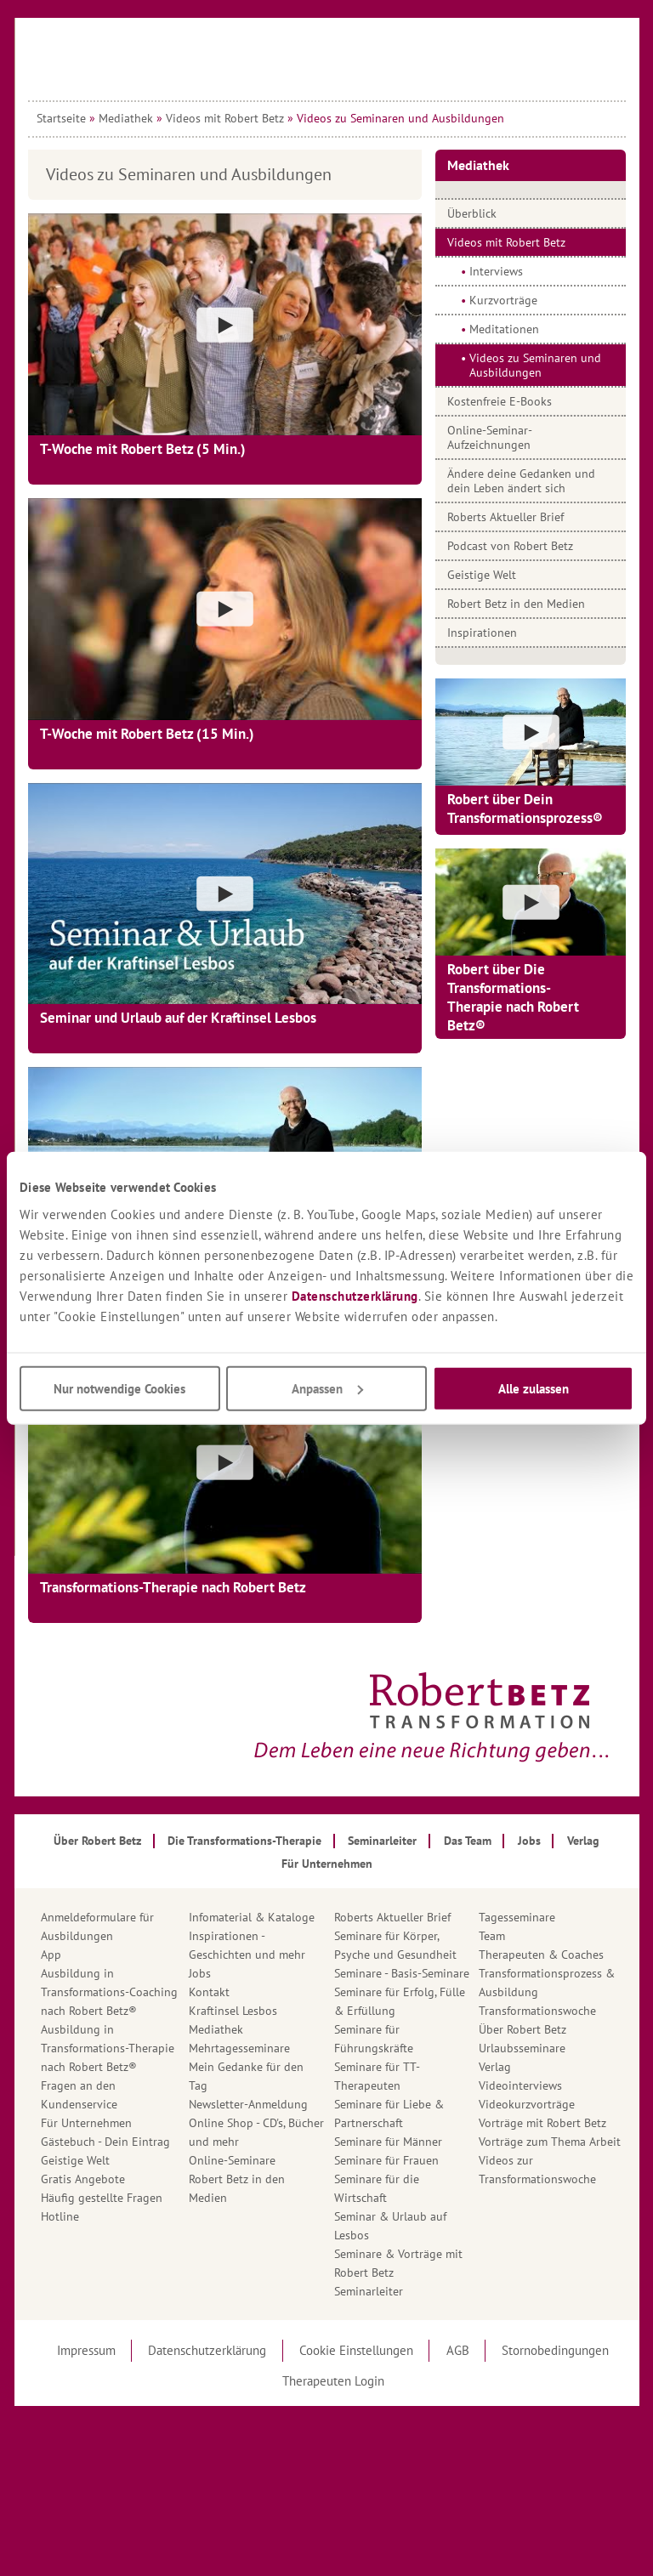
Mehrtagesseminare (239, 2048)
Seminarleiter (368, 2291)
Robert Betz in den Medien (516, 603)
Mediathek (126, 118)
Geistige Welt (481, 574)
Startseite (61, 118)
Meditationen (504, 329)
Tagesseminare (517, 1917)
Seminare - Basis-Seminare (401, 1973)
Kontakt (209, 1992)
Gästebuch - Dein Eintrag (105, 2141)
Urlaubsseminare (522, 2048)
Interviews (496, 271)
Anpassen (327, 1388)
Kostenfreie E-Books (499, 401)
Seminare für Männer (388, 2141)
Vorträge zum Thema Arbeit (550, 2141)
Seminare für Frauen (386, 2160)
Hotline (60, 2216)
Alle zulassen (533, 1388)
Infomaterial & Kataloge (252, 1917)
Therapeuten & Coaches (541, 1954)
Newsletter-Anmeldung (248, 2104)
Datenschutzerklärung (355, 1295)
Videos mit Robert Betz (225, 118)
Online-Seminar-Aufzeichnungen (489, 437)
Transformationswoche (537, 2010)
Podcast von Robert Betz (510, 545)
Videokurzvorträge (527, 2104)
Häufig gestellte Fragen (101, 2197)
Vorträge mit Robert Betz (542, 2123)
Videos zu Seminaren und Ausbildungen (535, 365)
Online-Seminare (232, 2160)
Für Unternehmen (86, 2123)
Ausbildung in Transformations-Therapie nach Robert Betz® (107, 2048)
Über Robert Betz (522, 2029)
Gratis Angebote (83, 2179)
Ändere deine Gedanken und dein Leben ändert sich (521, 481)
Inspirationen (482, 632)
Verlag (495, 2066)
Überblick (472, 213)
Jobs (200, 1973)
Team (492, 1935)
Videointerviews (520, 2085)
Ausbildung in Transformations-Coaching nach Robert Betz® (109, 1992)
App (51, 1954)
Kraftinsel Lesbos (233, 2010)
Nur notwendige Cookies (119, 1388)
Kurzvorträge (503, 300)
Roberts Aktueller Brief (505, 517)
